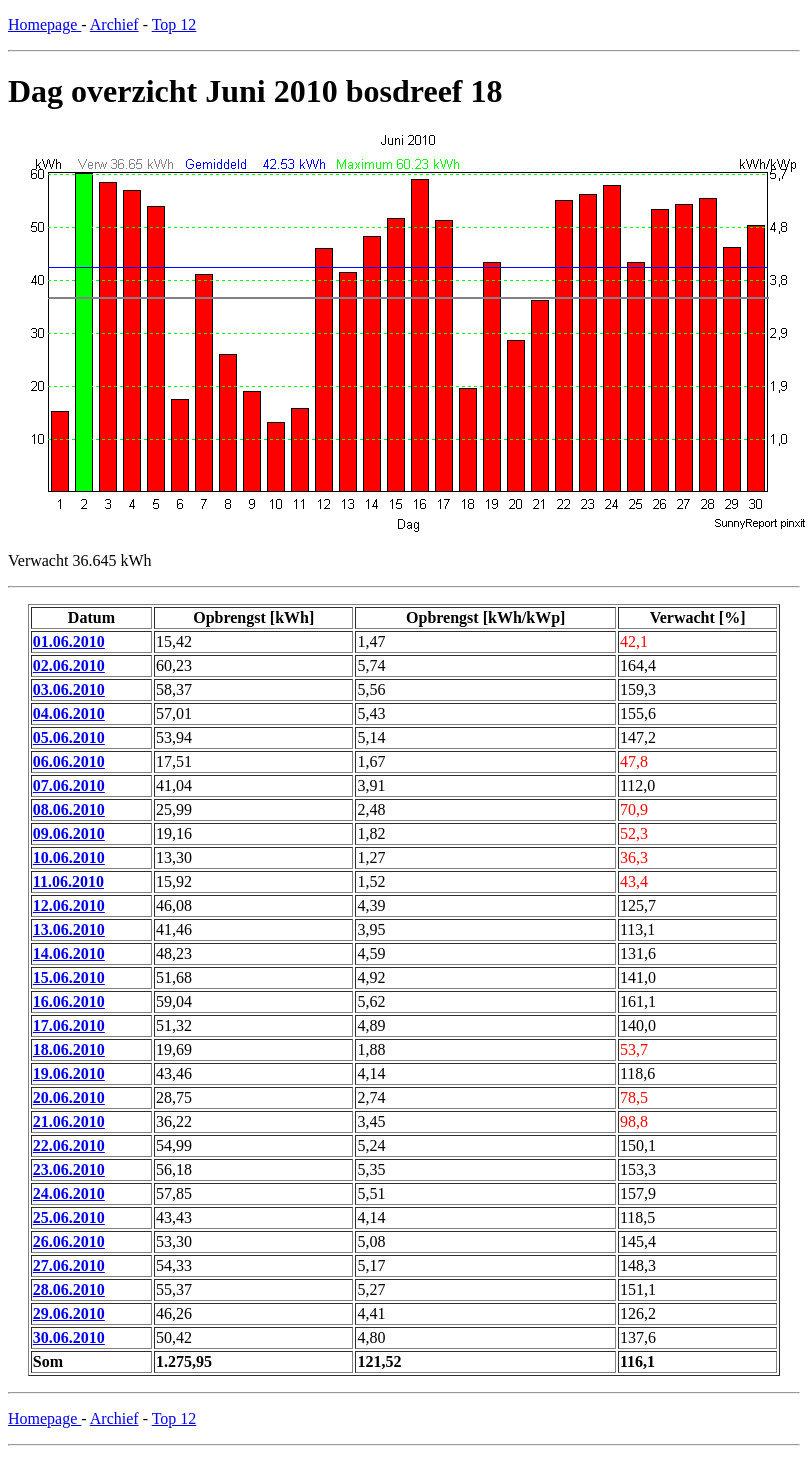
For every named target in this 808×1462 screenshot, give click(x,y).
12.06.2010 (69, 905)
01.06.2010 (69, 641)
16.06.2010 (69, 1001)
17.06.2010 (69, 1025)
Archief (114, 24)
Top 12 (174, 24)
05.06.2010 (69, 737)
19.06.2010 (69, 1073)
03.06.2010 (69, 689)
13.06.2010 (69, 929)
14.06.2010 (69, 953)
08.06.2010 (69, 809)
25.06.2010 (69, 1217)
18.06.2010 (69, 1049)
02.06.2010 (69, 665)
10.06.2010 (69, 857)
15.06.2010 (69, 977)
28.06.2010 (69, 1289)
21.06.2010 (69, 1121)
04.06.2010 (69, 713)
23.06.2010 (69, 1169)
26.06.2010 (69, 1241)
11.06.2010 (68, 881)
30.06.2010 (69, 1337)
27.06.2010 (69, 1265)
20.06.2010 (69, 1097)
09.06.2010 (69, 833)
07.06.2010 (69, 785)
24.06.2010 (69, 1193)
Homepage (44, 24)
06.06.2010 (69, 761)
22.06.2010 (69, 1145)
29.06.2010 (69, 1313)
